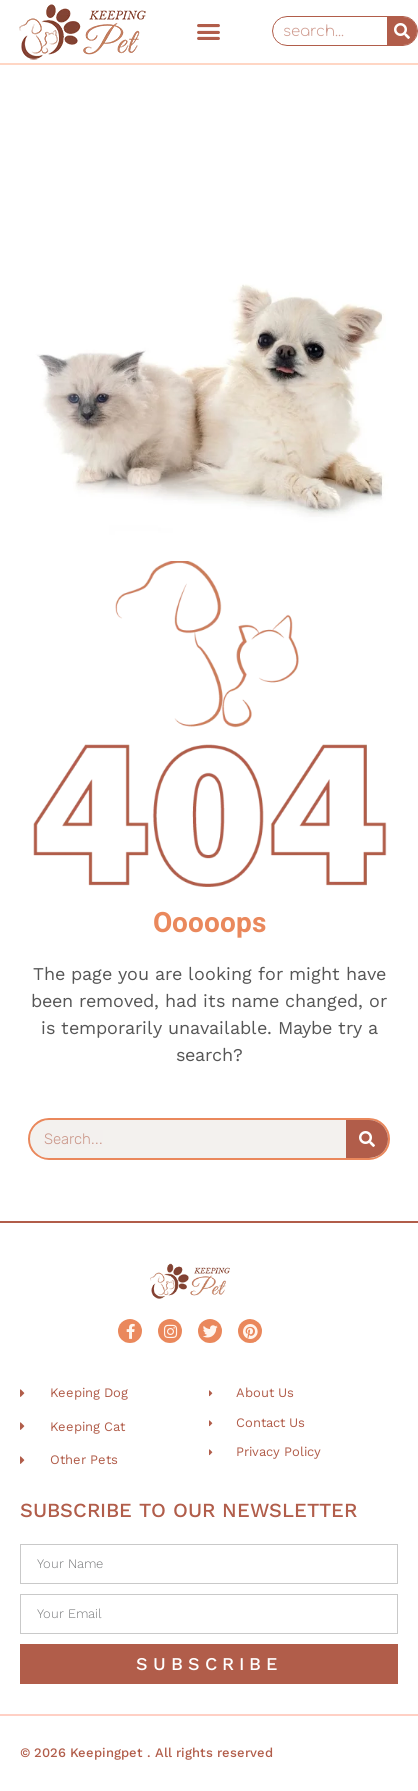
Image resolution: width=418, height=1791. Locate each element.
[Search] (402, 31)
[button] (209, 31)
